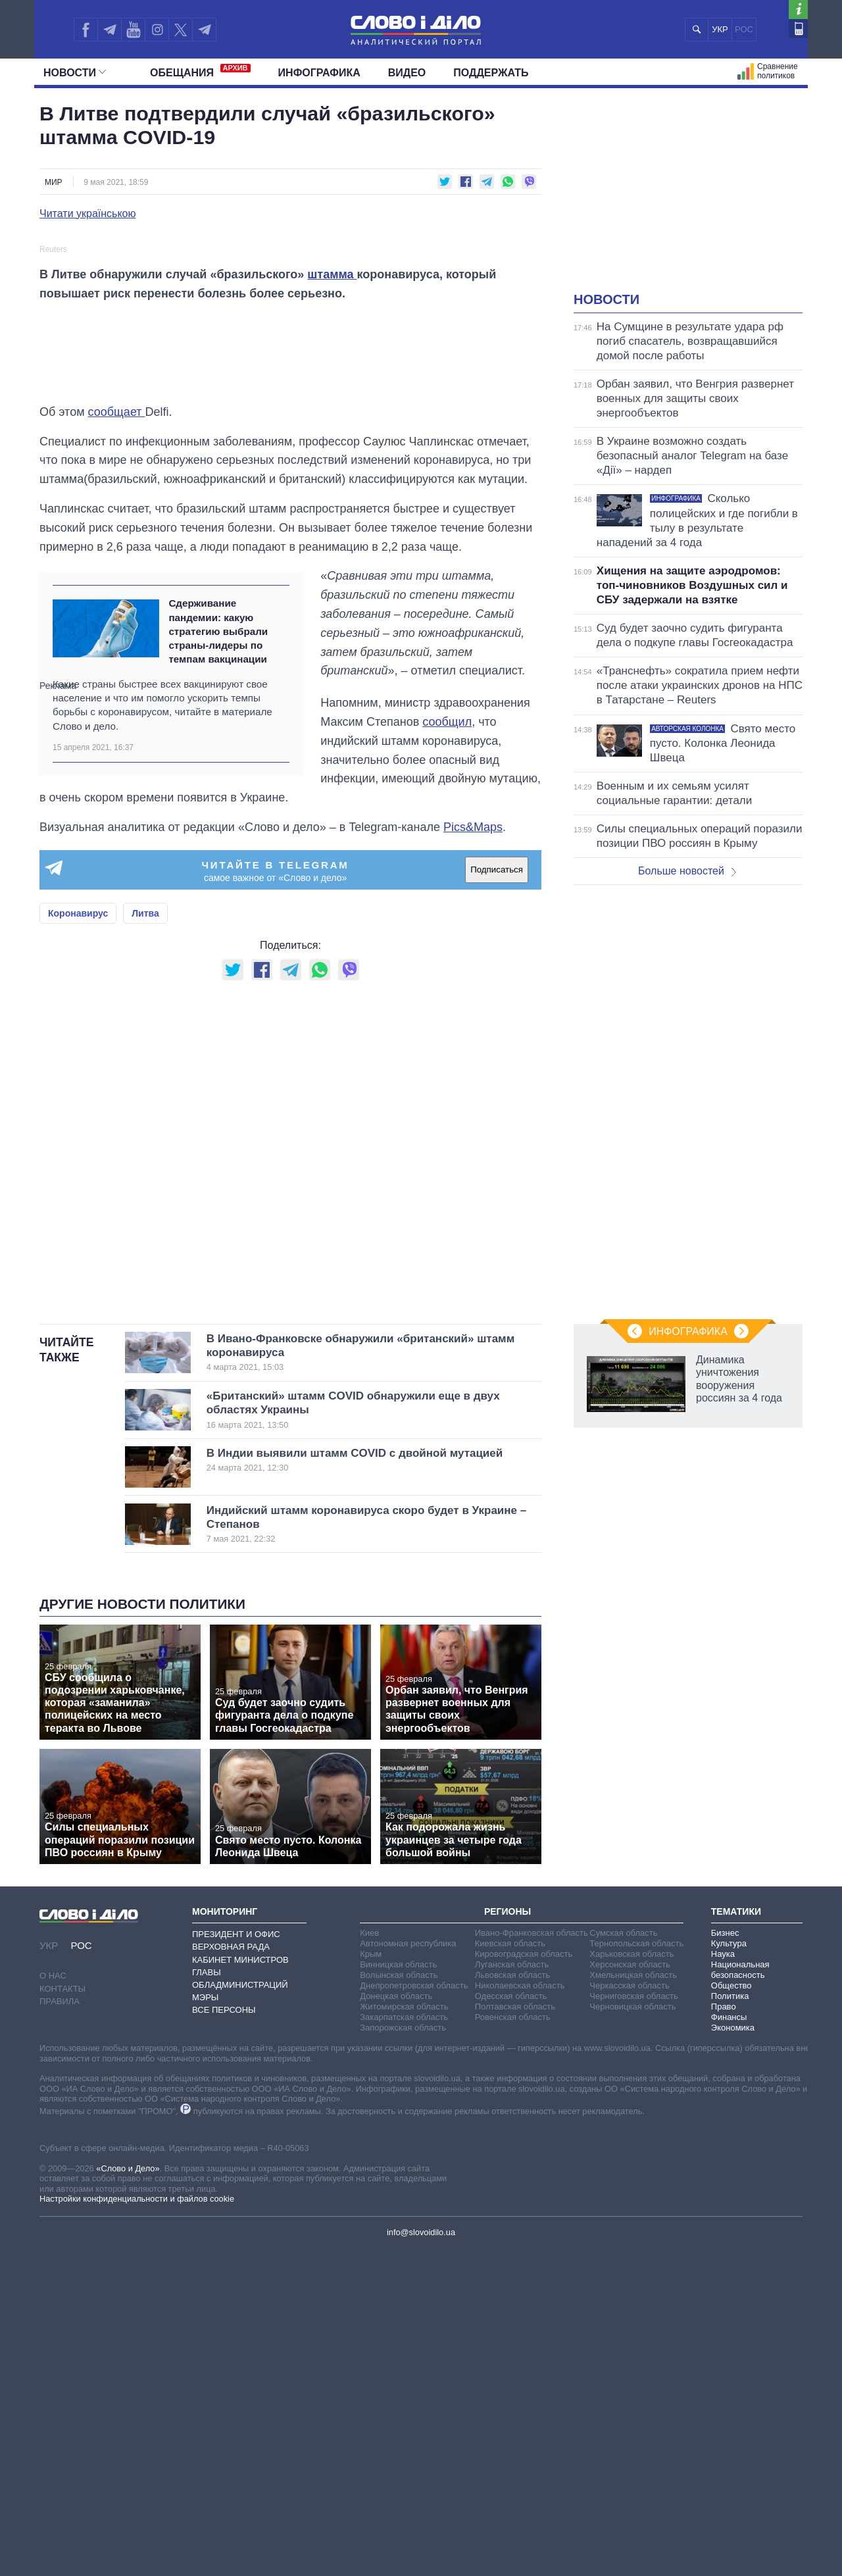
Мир (53, 182)
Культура (729, 2270)
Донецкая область (396, 2322)
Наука (723, 2280)
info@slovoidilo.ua (421, 2558)
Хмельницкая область (633, 2301)
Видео (407, 72)
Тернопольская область (636, 2270)
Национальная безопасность (740, 2296)
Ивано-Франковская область (531, 2259)
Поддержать (490, 72)
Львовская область (513, 2301)
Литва (145, 1239)
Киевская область (510, 2270)
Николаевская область (520, 2312)
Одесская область (511, 2322)
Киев (369, 2259)
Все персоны (224, 2336)
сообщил (447, 1048)
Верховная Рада (231, 2273)
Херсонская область (629, 2291)
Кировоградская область (524, 2280)
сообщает (116, 737)
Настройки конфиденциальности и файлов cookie (136, 2525)
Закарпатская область (404, 2343)
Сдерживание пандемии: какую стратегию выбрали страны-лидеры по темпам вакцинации (218, 957)
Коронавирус (78, 1239)
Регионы (507, 2237)
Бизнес (725, 2259)
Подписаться (496, 1196)
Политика (730, 2322)
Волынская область (398, 2301)
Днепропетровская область (414, 2312)
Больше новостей (687, 870)
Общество (731, 2312)
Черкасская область (629, 2312)
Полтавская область (515, 2333)
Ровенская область (513, 2343)
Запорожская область (403, 2354)
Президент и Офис (236, 2260)
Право (723, 2333)
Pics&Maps (473, 1153)
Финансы (729, 2343)
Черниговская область (633, 2322)
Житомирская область (404, 2333)
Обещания (200, 71)
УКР (720, 29)
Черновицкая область (632, 2333)
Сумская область (623, 2259)
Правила (59, 2328)
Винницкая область (398, 2291)
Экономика (733, 2354)
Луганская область (512, 2291)
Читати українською (87, 214)
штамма (332, 600)
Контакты (62, 2314)
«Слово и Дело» (127, 2494)
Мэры (205, 2324)
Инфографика (319, 72)
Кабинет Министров (240, 2285)
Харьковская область (631, 2280)
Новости (74, 72)
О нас (52, 2302)
